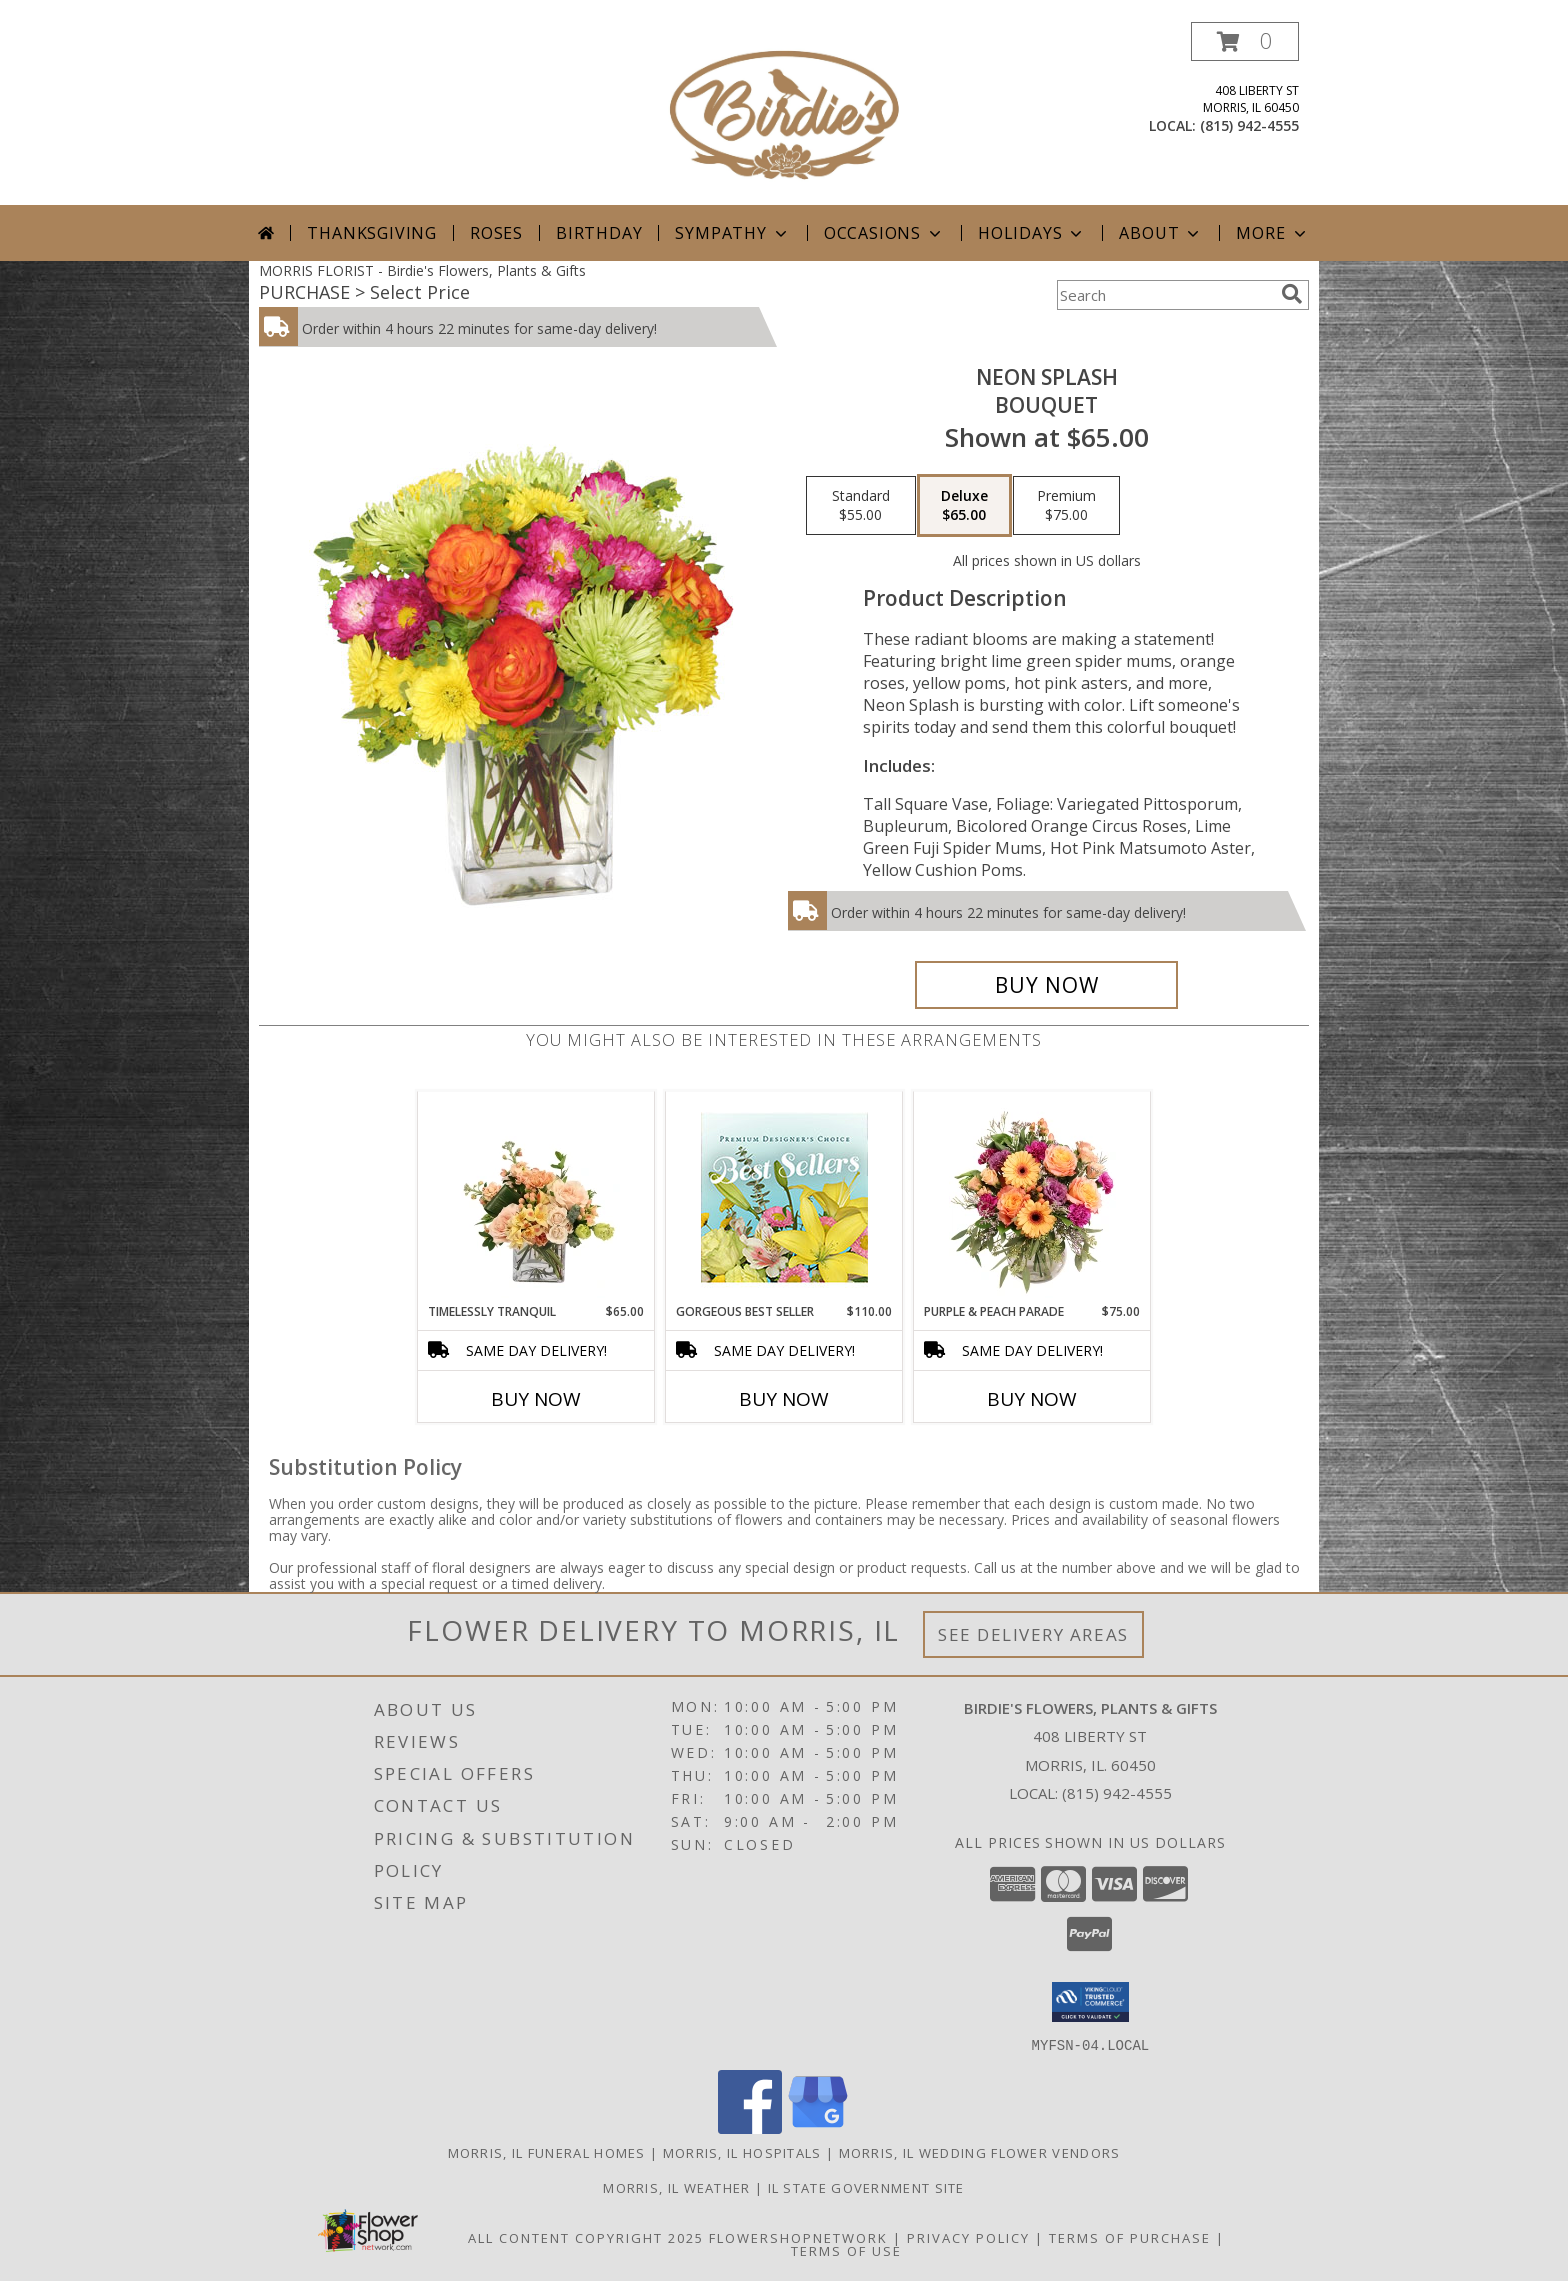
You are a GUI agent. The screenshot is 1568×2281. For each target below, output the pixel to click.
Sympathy (732, 233)
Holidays (1032, 233)
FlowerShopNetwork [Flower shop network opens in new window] (798, 2237)
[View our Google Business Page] (818, 2127)
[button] (1245, 41)
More (1272, 233)
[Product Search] (1165, 295)
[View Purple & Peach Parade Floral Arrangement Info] (1032, 1197)
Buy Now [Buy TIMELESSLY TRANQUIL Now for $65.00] (536, 1399)
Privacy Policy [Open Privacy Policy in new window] (968, 2237)
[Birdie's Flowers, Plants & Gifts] (784, 113)
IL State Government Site (866, 2187)
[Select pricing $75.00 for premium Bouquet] (1066, 506)
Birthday (599, 233)
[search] (1292, 294)
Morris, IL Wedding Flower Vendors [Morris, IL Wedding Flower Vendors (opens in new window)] (980, 2152)
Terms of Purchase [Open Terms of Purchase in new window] (1130, 2237)
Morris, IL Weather (676, 2187)
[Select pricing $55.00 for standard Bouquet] (861, 506)
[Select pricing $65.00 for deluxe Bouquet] (964, 506)
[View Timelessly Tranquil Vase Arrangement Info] (536, 1197)
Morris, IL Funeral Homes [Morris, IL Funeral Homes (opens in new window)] (547, 2152)
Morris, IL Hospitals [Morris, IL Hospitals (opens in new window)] (742, 2152)
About (1161, 233)
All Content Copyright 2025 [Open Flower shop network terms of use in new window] (586, 2237)
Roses (496, 233)
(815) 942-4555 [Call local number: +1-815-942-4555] (1249, 125)
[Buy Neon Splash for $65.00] (1046, 985)
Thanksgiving (372, 233)
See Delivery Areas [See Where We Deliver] (1033, 1634)
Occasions (884, 233)
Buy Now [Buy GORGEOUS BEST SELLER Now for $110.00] (784, 1399)
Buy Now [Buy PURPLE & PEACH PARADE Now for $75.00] (1032, 1399)
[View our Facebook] (750, 2127)
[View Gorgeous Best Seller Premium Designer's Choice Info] (784, 1197)
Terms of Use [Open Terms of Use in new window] (846, 2250)
